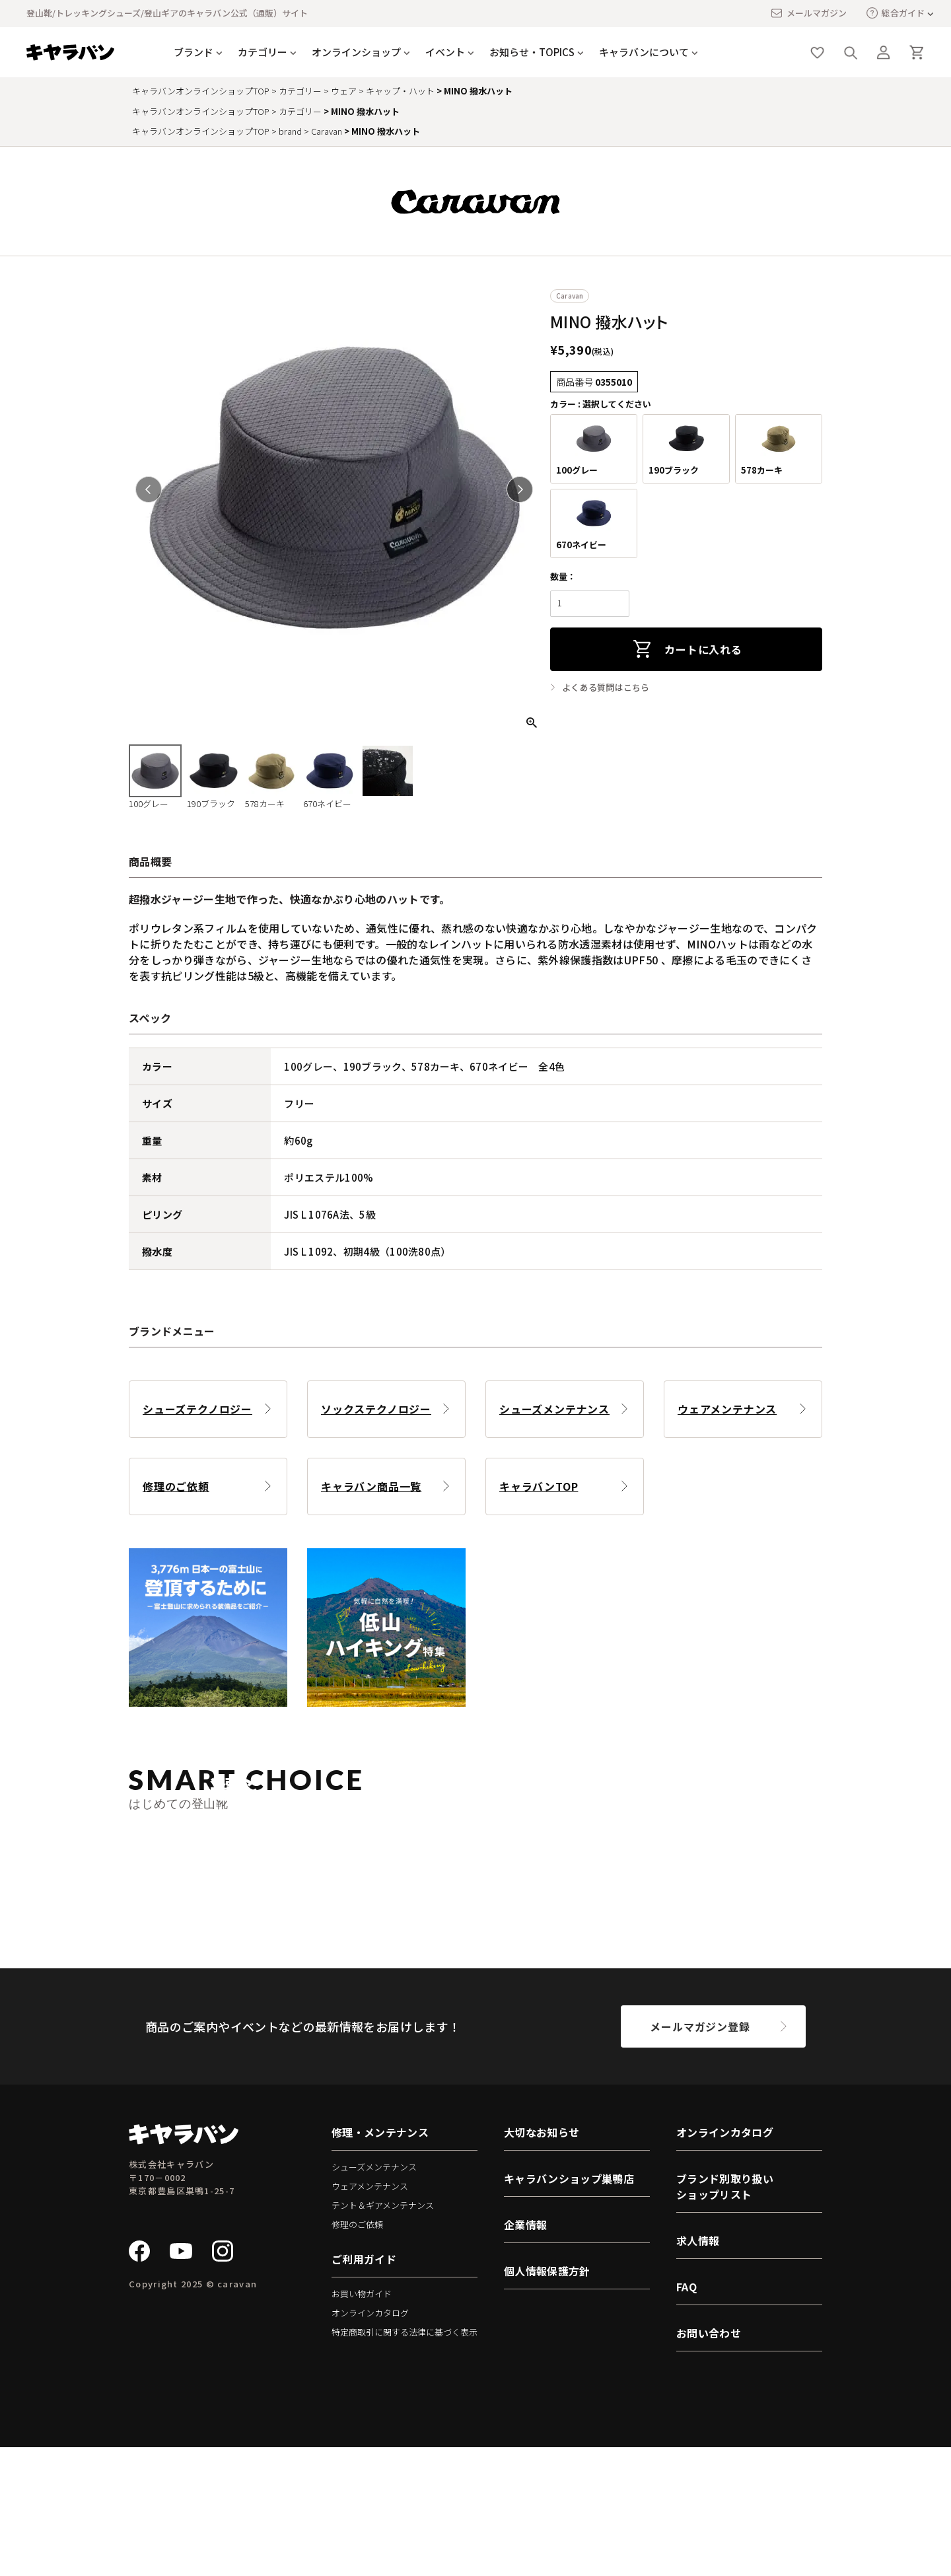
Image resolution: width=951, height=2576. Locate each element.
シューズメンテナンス (554, 1409)
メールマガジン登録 (700, 2155)
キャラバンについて (644, 52)
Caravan (326, 131)
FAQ (686, 2415)
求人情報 (697, 2369)
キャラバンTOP (538, 1486)
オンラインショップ (356, 52)
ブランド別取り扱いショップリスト (724, 2315)
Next (520, 489)
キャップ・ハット (400, 91)
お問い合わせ (708, 2462)
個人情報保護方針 (547, 2400)
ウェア (344, 91)
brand (290, 131)
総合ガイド (895, 13)
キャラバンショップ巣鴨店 (569, 2307)
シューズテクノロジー (197, 1409)
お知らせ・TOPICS (532, 52)
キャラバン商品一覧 (371, 1486)
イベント (445, 52)
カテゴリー (262, 52)
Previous (148, 489)
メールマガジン (808, 13)
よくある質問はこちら (606, 688)
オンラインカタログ (370, 2441)
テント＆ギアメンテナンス (383, 2334)
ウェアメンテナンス (727, 1409)
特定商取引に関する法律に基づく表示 (404, 2460)
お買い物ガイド (362, 2423)
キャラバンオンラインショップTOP (200, 91)
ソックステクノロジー (376, 1409)
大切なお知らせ (541, 2261)
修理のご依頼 (176, 1486)
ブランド (193, 52)
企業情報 (525, 2353)
